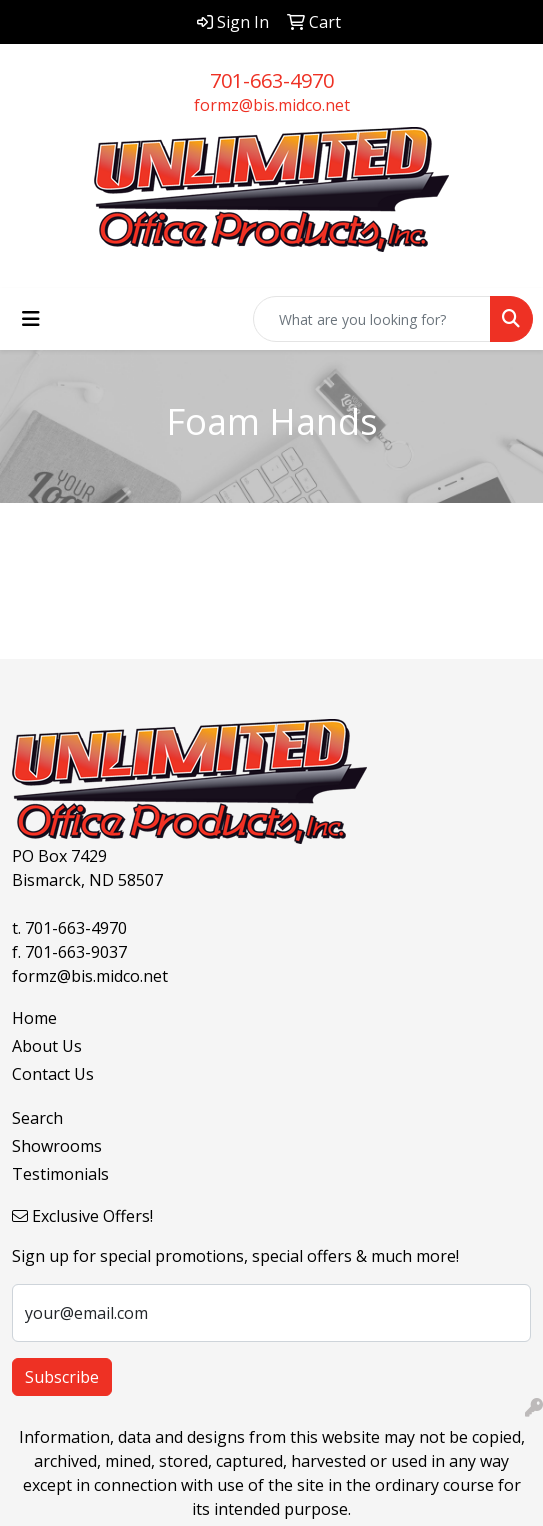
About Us (47, 1046)
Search (37, 1118)
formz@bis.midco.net (272, 105)
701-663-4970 (272, 80)
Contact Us (53, 1074)
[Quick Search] (372, 319)
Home (34, 1018)
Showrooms (57, 1146)
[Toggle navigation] (31, 319)
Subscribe (62, 1377)
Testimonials (60, 1174)
